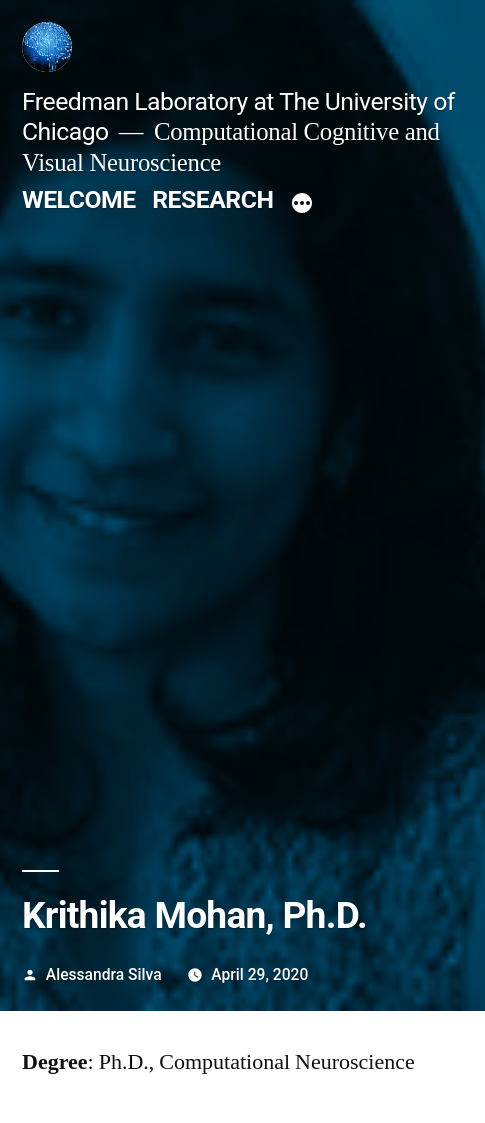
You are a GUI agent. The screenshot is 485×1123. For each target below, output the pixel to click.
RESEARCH (212, 199)
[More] (302, 204)
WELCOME (79, 199)
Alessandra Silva (104, 974)
